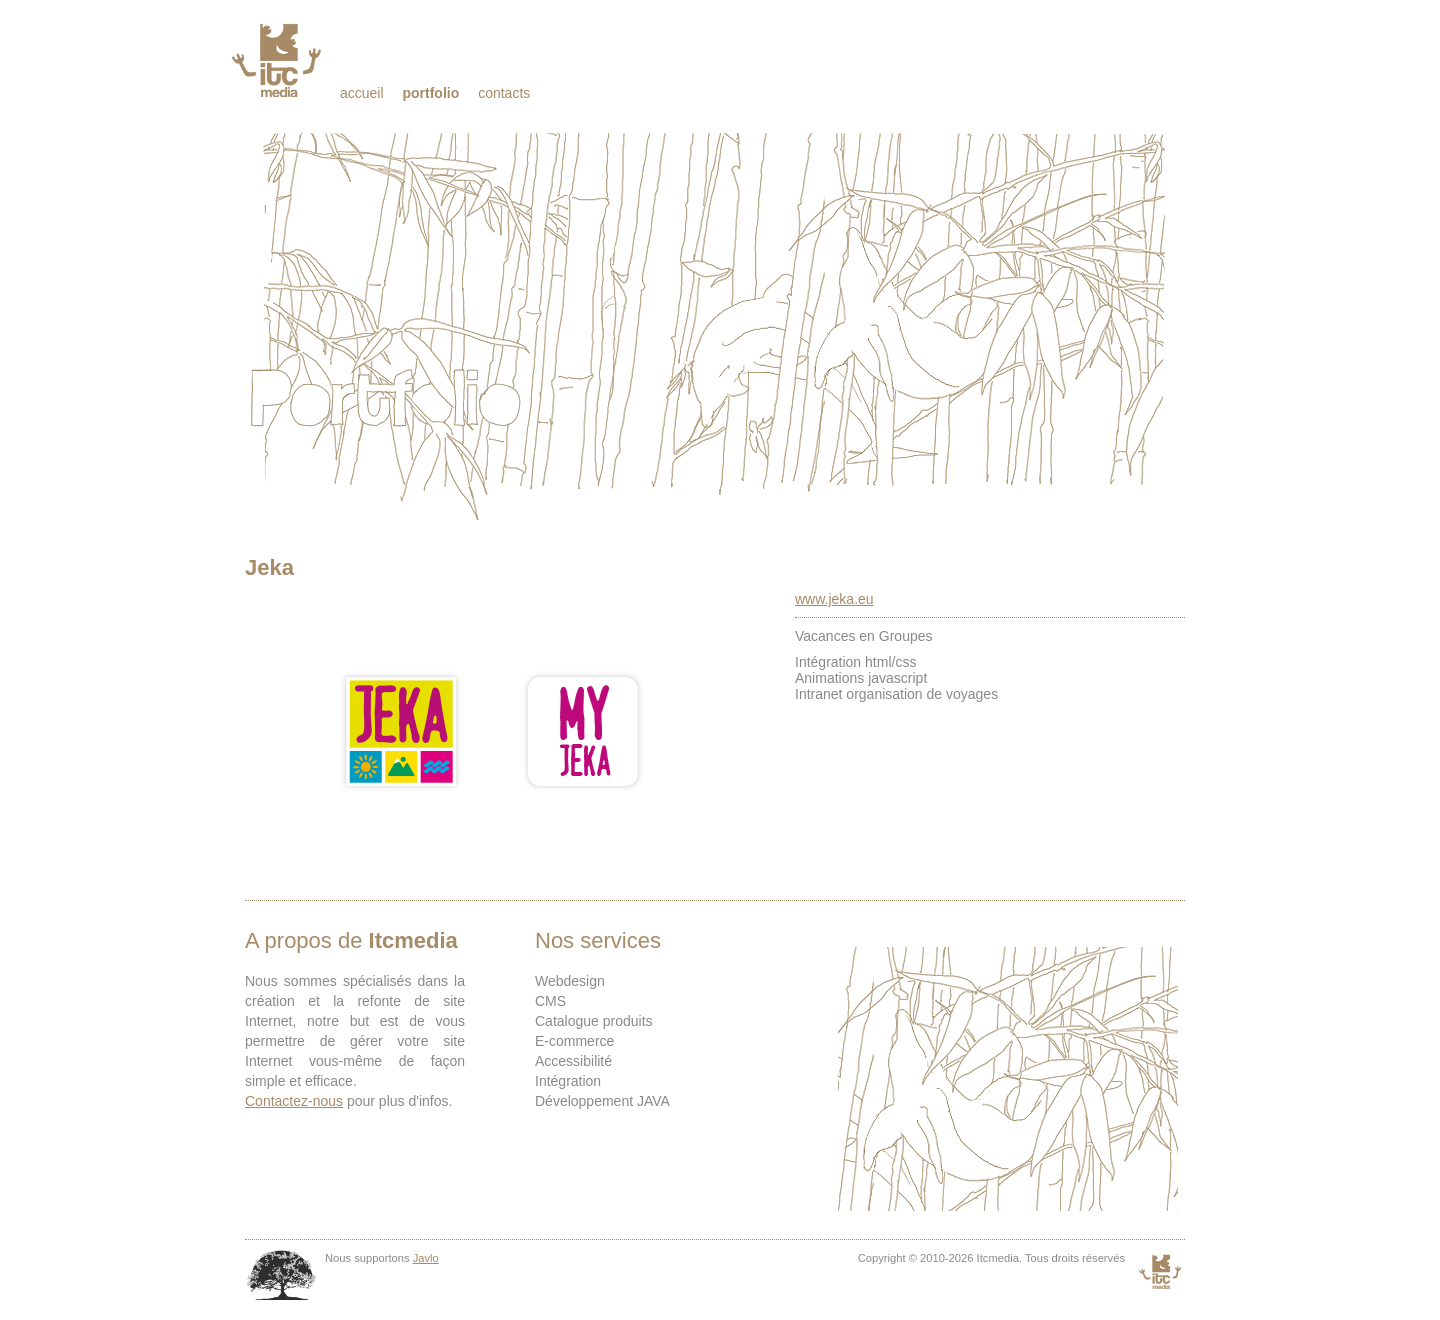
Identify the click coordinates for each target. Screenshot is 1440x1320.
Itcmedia (278, 60)
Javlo (426, 1258)
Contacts (504, 93)
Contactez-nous (294, 1101)
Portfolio (430, 93)
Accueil (362, 93)
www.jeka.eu (834, 599)
